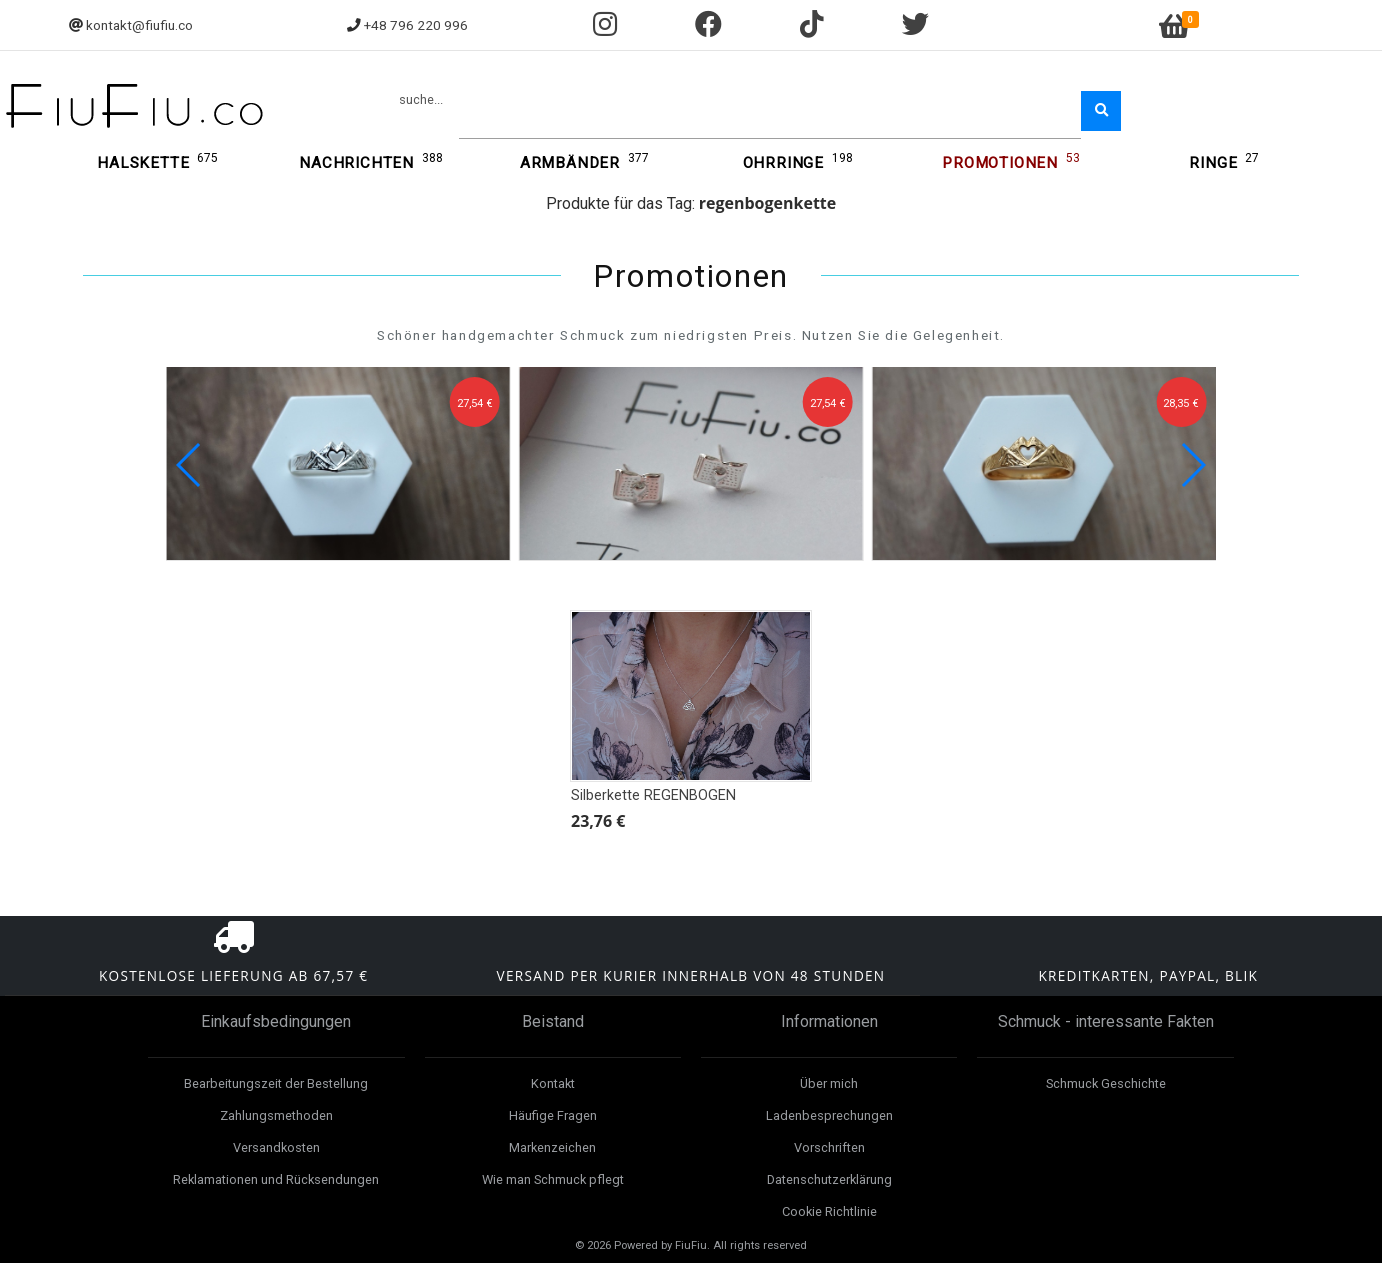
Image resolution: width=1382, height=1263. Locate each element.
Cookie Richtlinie (829, 1211)
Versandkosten (276, 1147)
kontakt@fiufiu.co (139, 25)
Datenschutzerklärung (829, 1179)
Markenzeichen (552, 1147)
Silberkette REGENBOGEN (653, 795)
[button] (1192, 465)
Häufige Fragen (553, 1115)
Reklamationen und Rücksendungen (276, 1179)
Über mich (829, 1083)
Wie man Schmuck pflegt (553, 1179)
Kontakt (553, 1083)
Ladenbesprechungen (829, 1115)
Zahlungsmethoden (276, 1115)
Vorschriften (829, 1147)
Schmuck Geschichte (1106, 1083)
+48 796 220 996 (416, 25)
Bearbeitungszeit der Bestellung (276, 1083)
